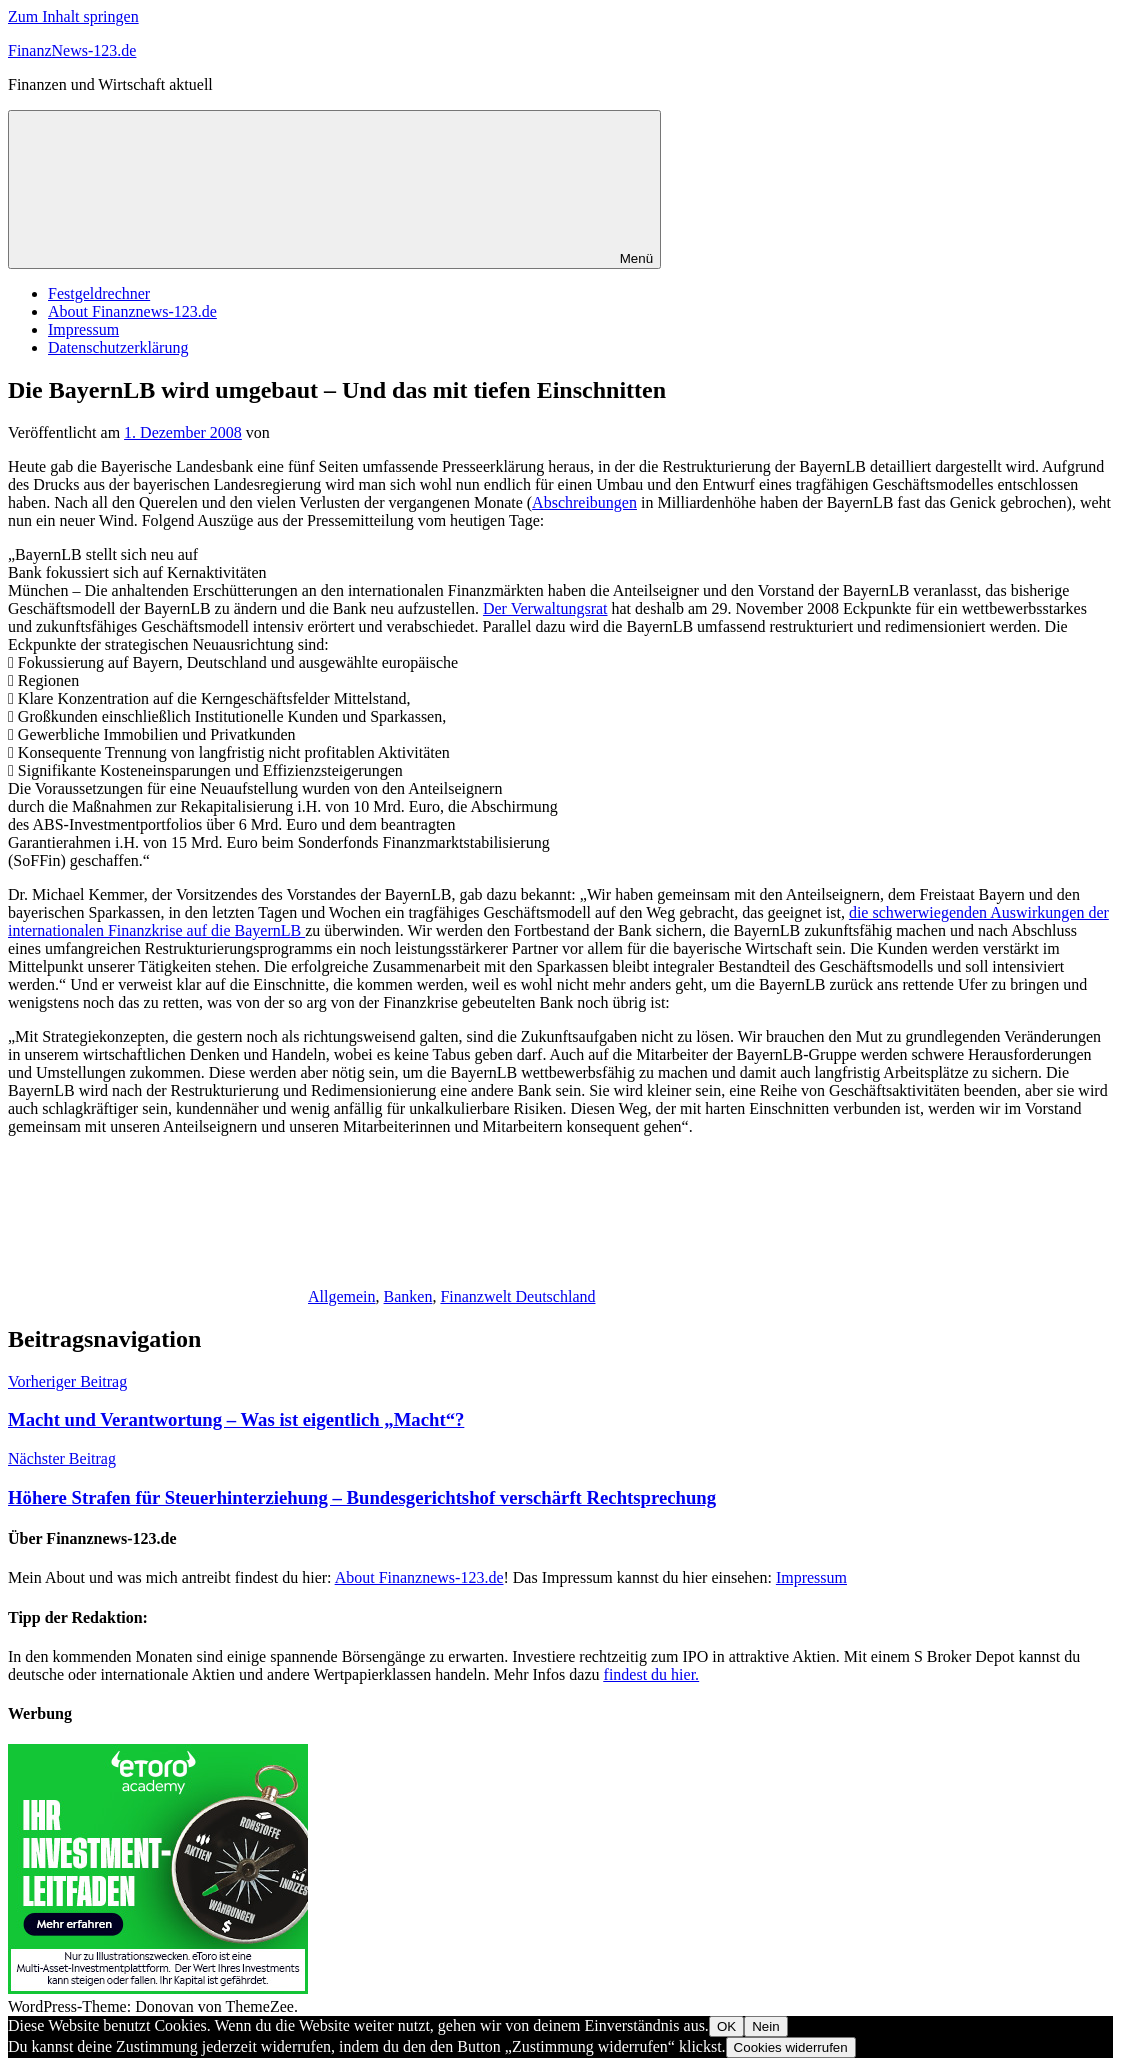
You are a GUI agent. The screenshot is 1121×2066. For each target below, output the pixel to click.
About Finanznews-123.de (132, 311)
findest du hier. (652, 1674)
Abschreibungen (584, 502)
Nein (765, 2026)
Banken (408, 1296)
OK (726, 2026)
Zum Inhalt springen (73, 16)
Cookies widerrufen (791, 2047)
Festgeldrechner (99, 293)
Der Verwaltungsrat (545, 608)
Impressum (83, 329)
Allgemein (342, 1296)
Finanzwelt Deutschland (517, 1296)
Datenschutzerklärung (118, 347)
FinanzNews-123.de (72, 50)
